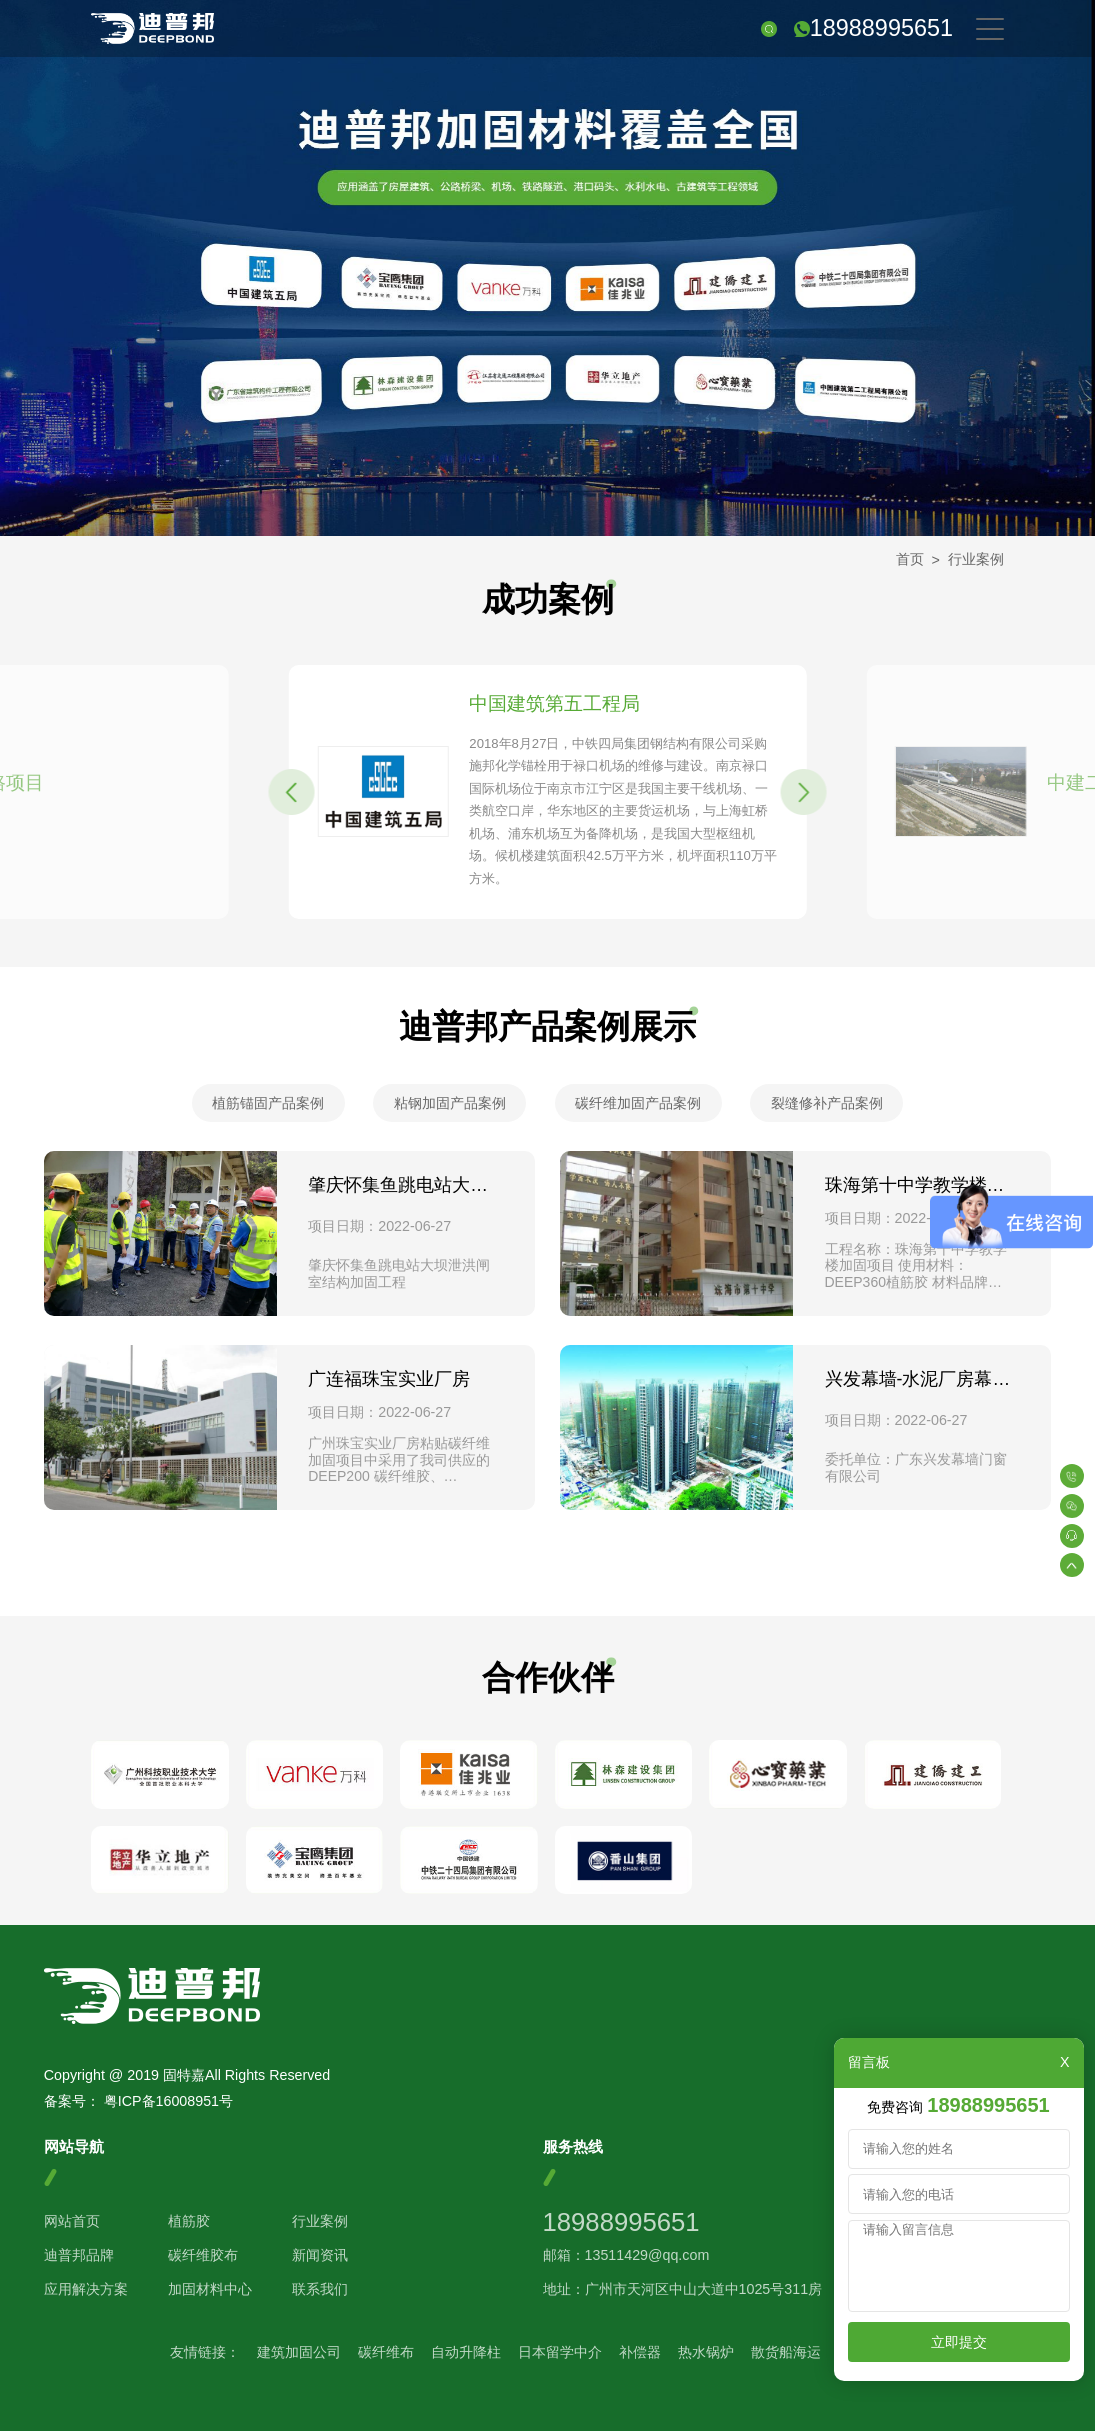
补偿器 (640, 2352)
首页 (910, 559)
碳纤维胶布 (203, 2255)
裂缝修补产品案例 (827, 1103)
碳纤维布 (386, 2352)
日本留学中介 (560, 2352)
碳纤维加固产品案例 (638, 1103)
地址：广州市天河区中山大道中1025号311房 (683, 2289)
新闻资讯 (320, 2255)
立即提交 (959, 2342)
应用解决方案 (86, 2289)
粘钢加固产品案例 (450, 1103)
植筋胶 (189, 2221)
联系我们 (320, 2289)
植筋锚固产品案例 (268, 1103)
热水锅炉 (706, 2352)
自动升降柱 (466, 2352)
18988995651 (881, 28)
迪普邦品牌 (79, 2255)
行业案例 (976, 559)
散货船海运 (786, 2352)
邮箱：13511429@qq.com (626, 2255)
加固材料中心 (210, 2289)
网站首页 (72, 2221)
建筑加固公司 (299, 2352)
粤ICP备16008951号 (168, 2101)
